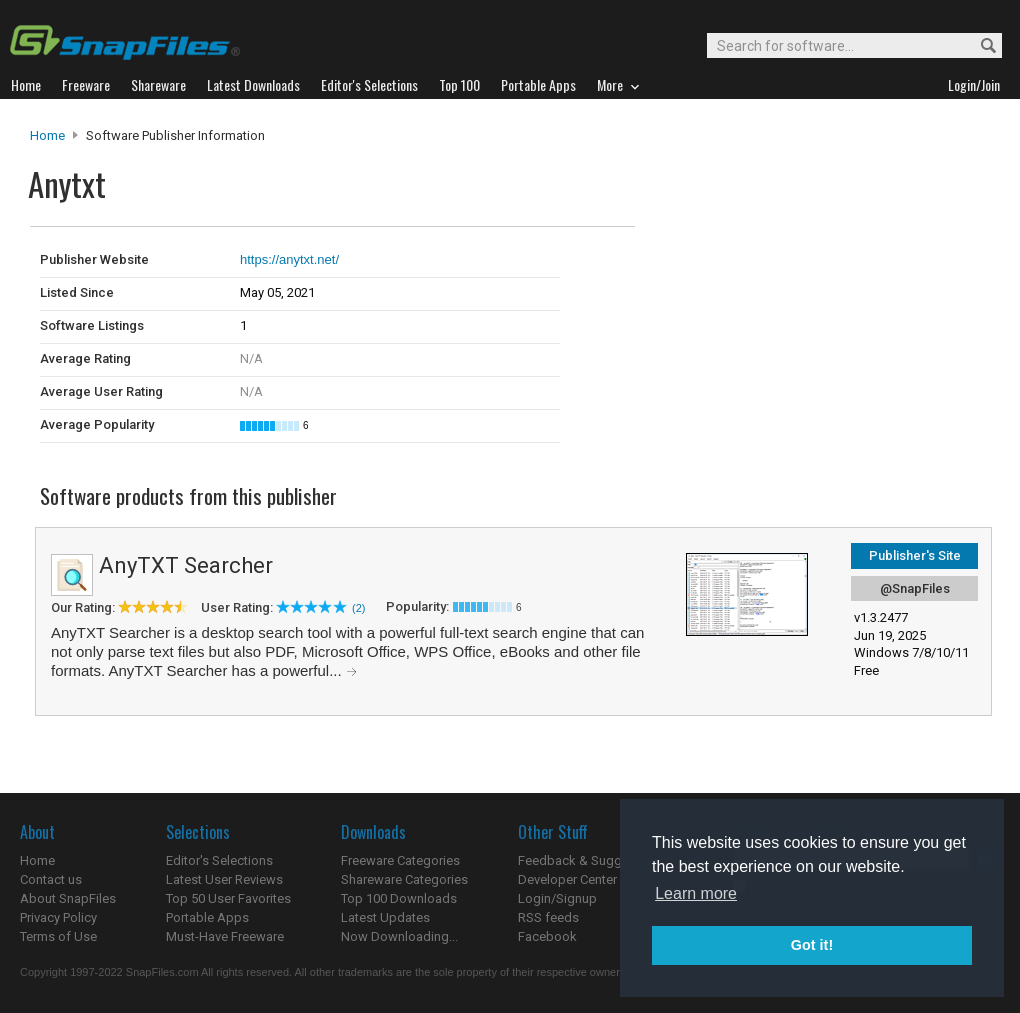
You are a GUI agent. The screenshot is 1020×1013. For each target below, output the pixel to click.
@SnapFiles (915, 588)
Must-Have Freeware (225, 936)
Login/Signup (557, 898)
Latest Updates (385, 917)
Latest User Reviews (224, 879)
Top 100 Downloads (399, 898)
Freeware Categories (400, 860)
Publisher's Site (915, 555)
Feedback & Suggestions (591, 860)
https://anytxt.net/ (289, 259)
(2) (358, 608)
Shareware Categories (404, 879)
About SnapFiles (68, 898)
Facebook (547, 936)
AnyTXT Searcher (186, 565)
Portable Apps (207, 917)
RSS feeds (548, 917)
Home (47, 135)
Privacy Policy (58, 917)
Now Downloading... (399, 936)
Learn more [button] (696, 893)
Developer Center (567, 879)
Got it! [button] (812, 945)
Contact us (51, 879)
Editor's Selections (219, 860)
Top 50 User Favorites (228, 898)
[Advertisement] (770, 268)
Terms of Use (58, 936)
